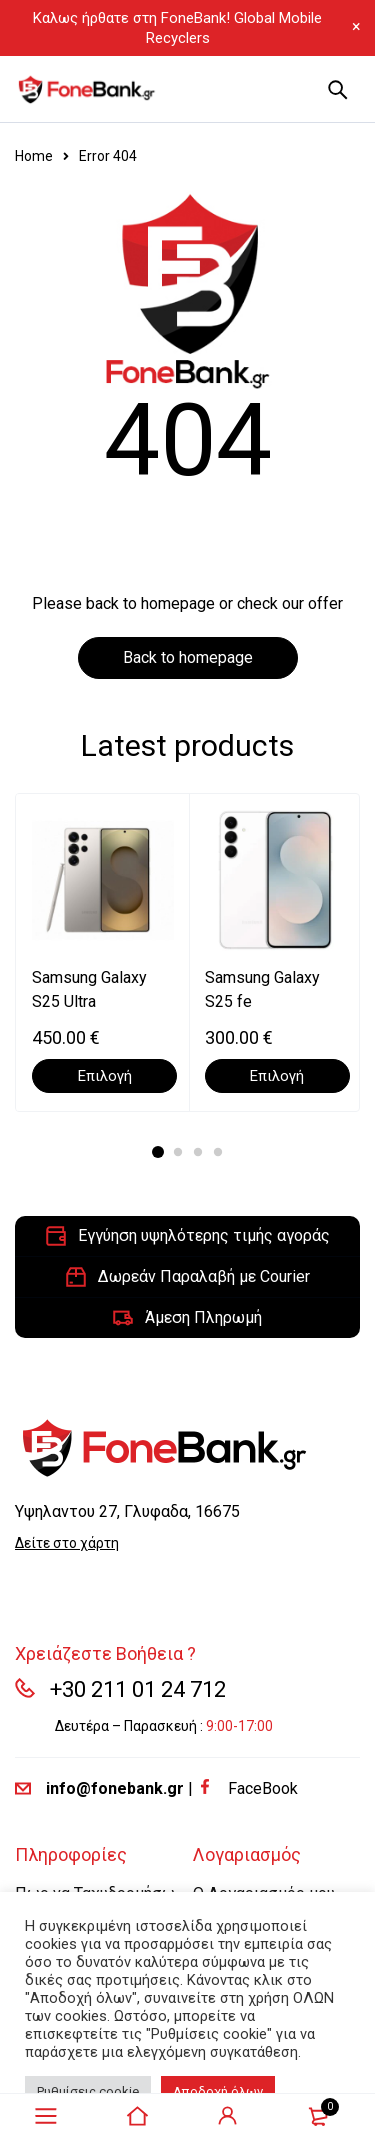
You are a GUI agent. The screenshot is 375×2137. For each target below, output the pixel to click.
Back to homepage (188, 657)
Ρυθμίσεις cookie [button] (88, 2091)
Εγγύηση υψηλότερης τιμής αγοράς (204, 1235)
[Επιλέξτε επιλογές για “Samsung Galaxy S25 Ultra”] (104, 1076)
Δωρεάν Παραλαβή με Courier (204, 1276)
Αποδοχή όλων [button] (218, 2091)
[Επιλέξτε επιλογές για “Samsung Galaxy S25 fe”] (277, 1076)
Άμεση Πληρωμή (203, 1317)
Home (34, 156)
